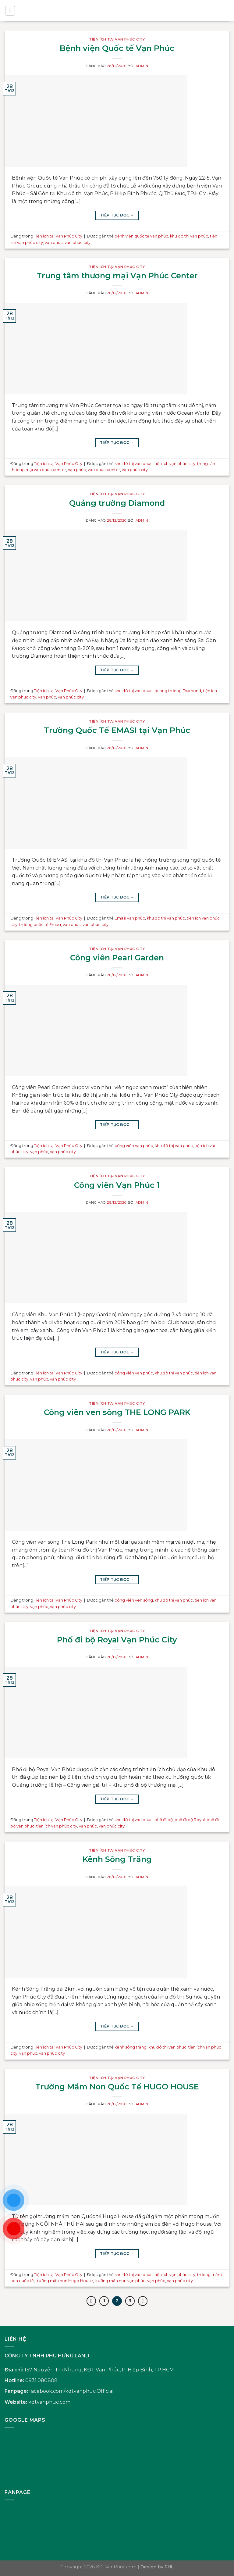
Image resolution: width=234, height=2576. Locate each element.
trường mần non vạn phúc (120, 2280)
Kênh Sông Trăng (117, 1859)
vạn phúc (54, 242)
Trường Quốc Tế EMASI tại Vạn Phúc (117, 730)
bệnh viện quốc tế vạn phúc (141, 236)
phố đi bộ (163, 1819)
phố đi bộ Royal (190, 1819)
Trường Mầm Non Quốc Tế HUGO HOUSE (117, 2086)
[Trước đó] (90, 2301)
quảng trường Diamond (177, 690)
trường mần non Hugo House (64, 2280)
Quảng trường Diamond (117, 503)
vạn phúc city (77, 242)
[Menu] (10, 11)
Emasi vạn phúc (130, 918)
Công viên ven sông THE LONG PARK (117, 1412)
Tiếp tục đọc (117, 215)
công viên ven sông (134, 1600)
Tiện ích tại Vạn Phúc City (117, 39)
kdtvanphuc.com (49, 2403)
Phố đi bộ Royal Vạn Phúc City (117, 1639)
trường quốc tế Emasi (40, 924)
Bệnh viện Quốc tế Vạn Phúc (117, 48)
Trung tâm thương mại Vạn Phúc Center (117, 275)
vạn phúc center (104, 469)
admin (142, 66)
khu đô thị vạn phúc (189, 236)
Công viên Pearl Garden (117, 957)
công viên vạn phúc (134, 1145)
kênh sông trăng (131, 2047)
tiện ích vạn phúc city (174, 463)
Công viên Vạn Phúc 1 (117, 1185)
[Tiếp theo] (144, 2301)
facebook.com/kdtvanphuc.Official (71, 2392)
